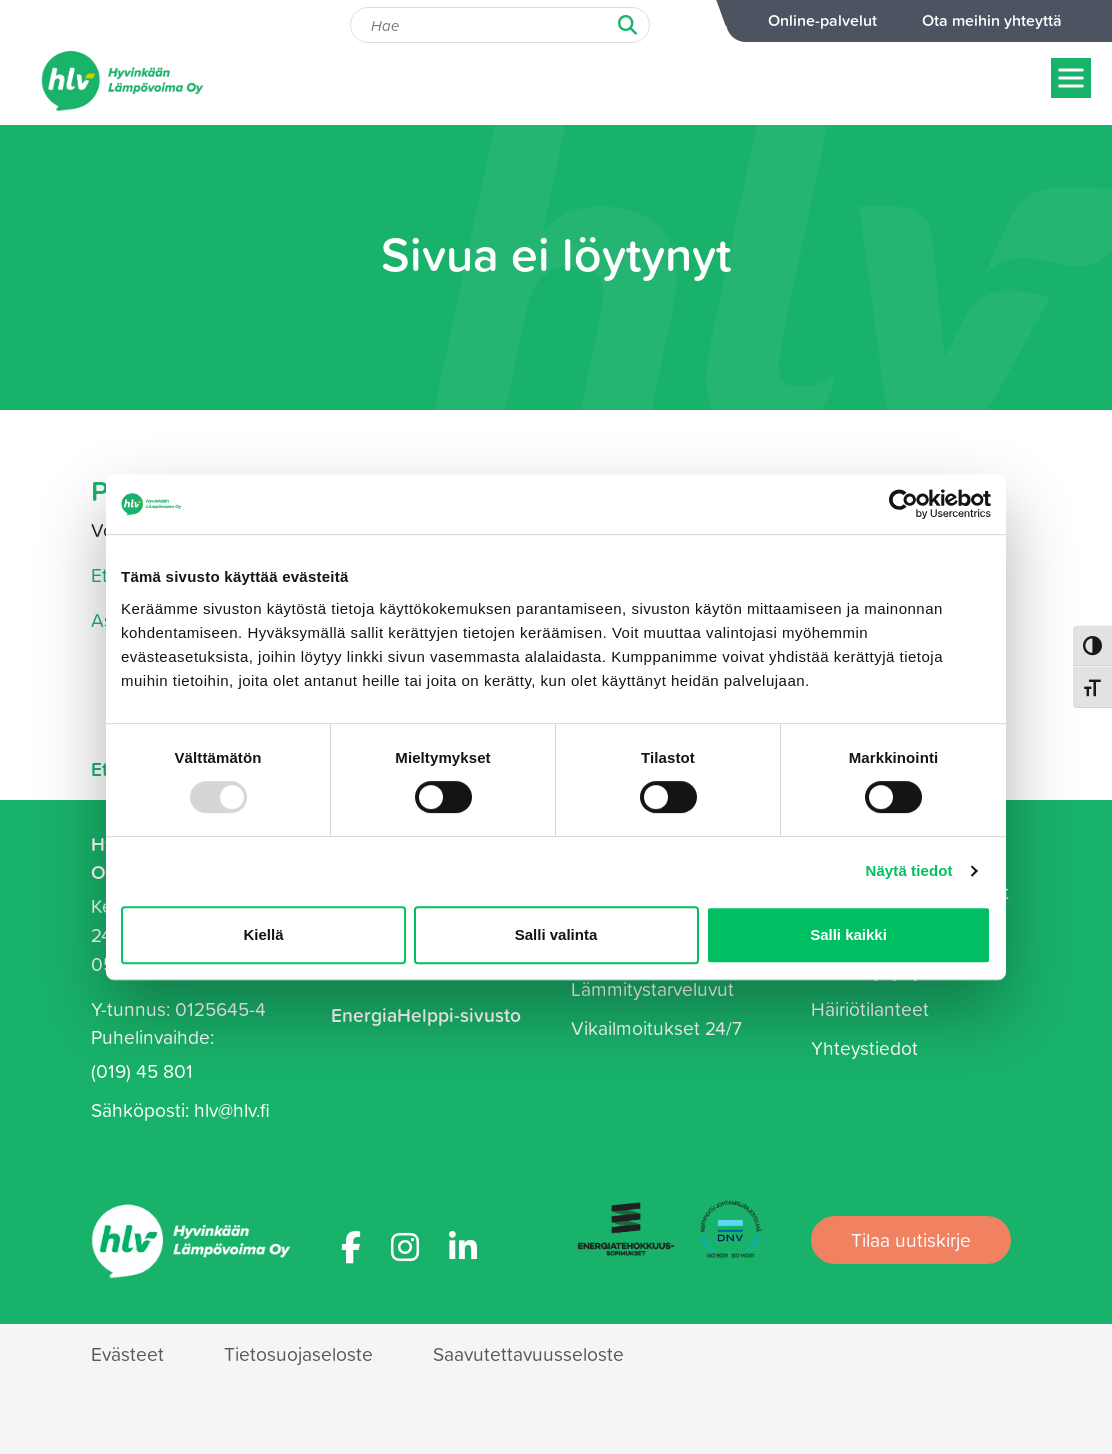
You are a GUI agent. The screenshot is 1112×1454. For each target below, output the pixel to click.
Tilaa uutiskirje (911, 1239)
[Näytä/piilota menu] (1071, 77)
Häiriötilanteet (870, 1008)
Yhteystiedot (864, 1047)
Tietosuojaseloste (298, 1353)
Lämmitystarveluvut (652, 988)
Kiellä (263, 934)
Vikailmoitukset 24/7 (656, 1027)
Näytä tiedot (909, 870)
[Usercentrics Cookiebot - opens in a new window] (903, 504)
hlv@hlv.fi (232, 1109)
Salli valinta (556, 934)
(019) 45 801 (142, 1070)
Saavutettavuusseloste (528, 1353)
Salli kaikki (848, 934)
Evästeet (127, 1353)
